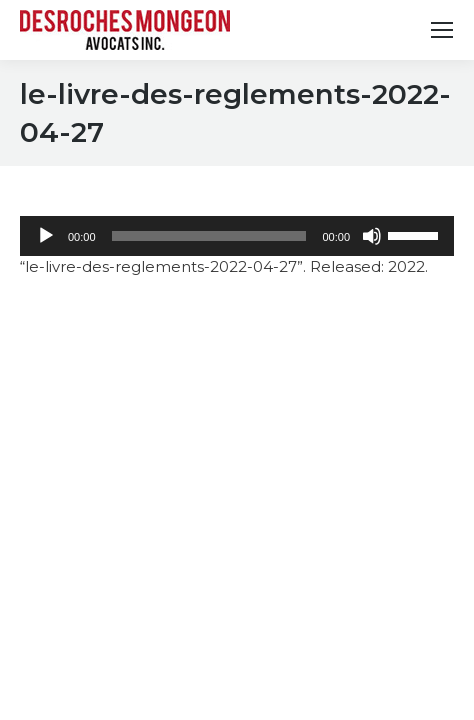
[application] (237, 236)
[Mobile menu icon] (442, 30)
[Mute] (372, 236)
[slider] (209, 236)
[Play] (46, 236)
